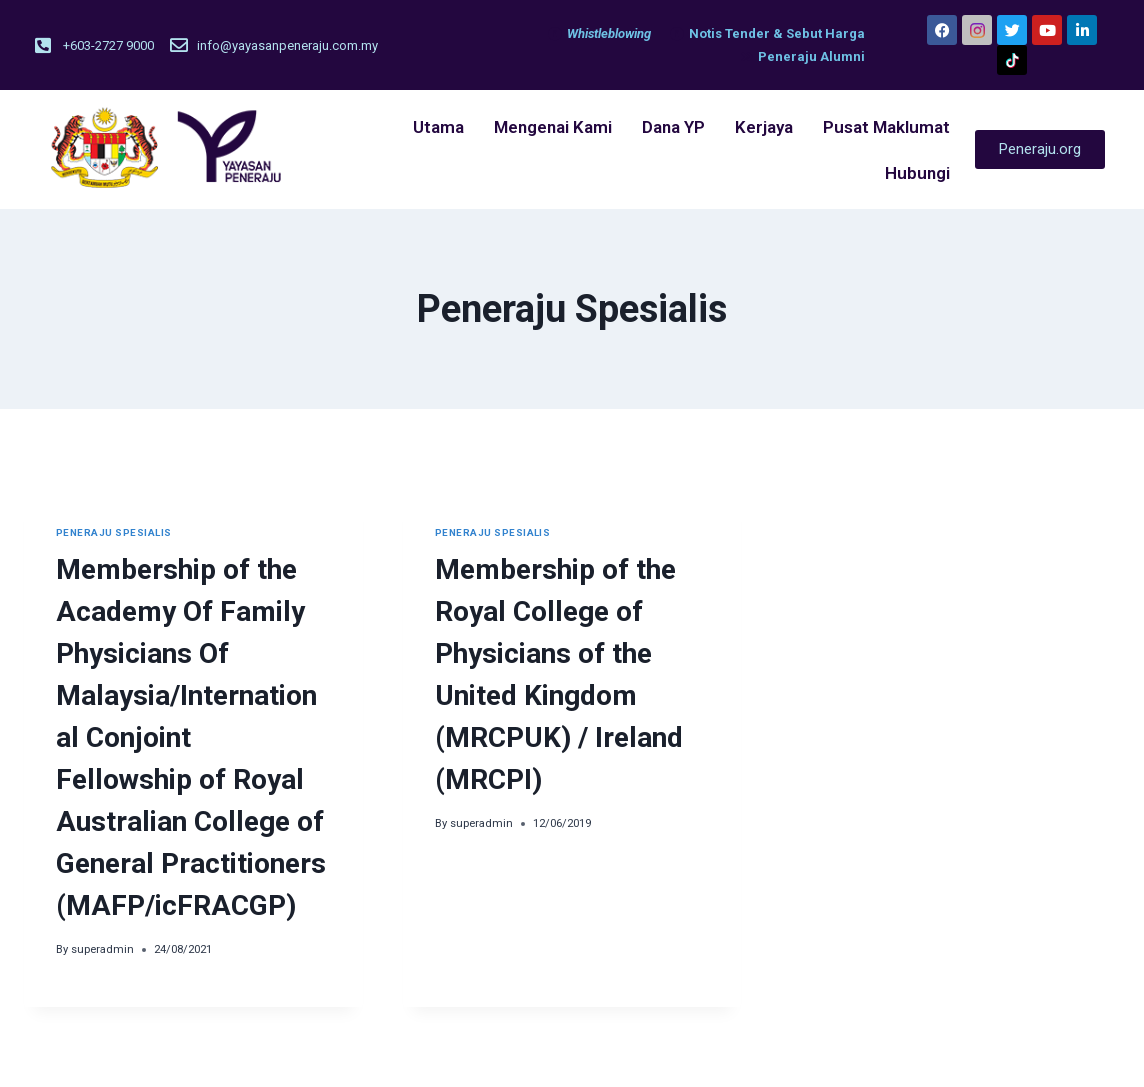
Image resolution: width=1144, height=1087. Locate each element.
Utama (438, 127)
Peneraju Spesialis (114, 532)
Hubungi (917, 173)
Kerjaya (764, 127)
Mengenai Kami (553, 127)
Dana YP (673, 127)
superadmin (102, 949)
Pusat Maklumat (886, 127)
